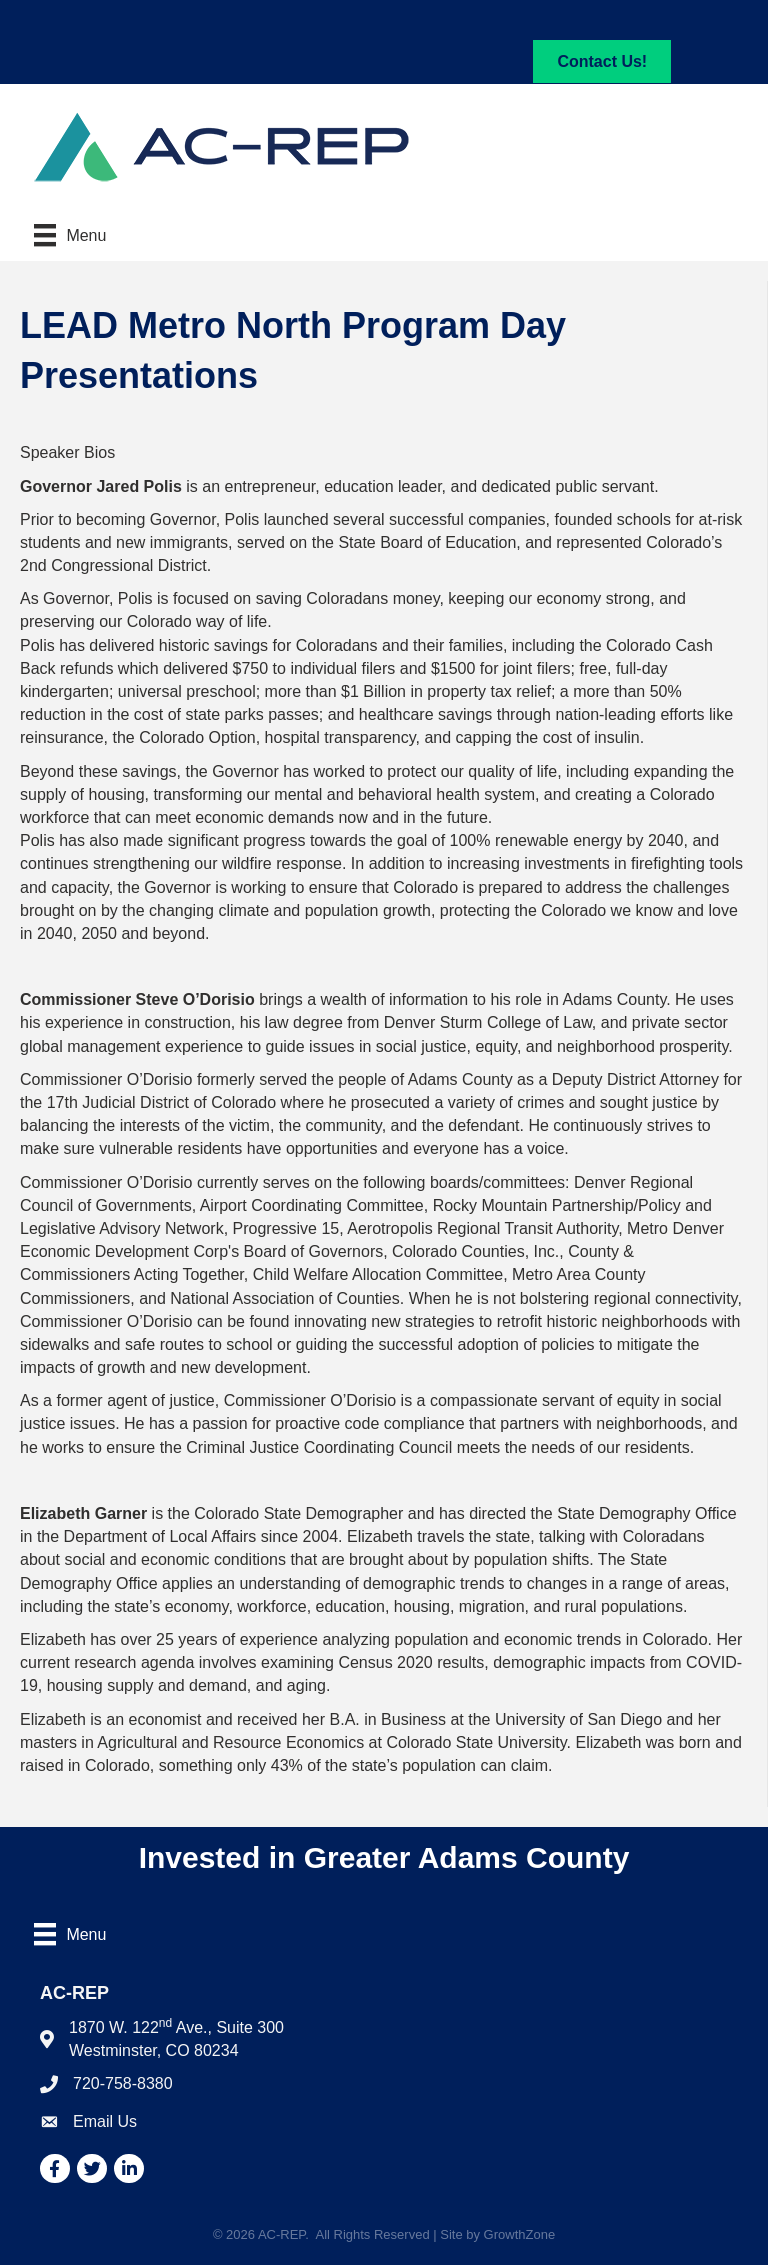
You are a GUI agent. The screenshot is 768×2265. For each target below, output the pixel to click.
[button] (602, 61)
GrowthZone (520, 2234)
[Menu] (70, 235)
